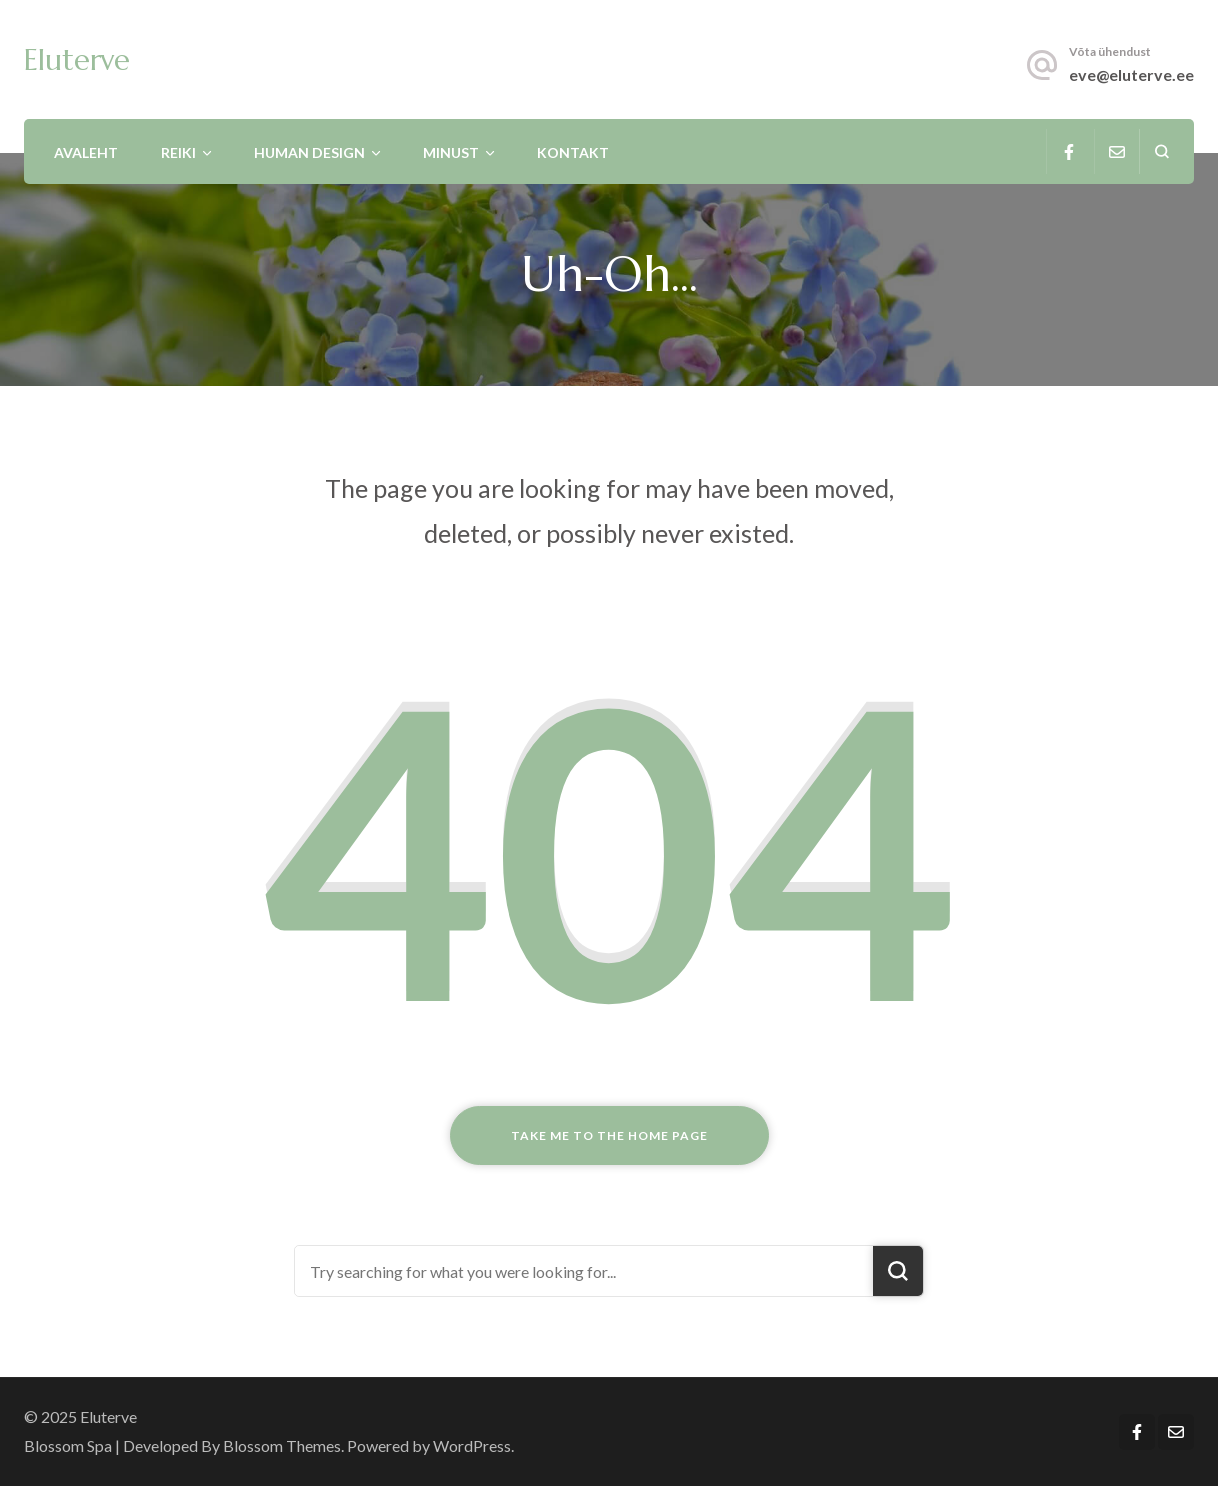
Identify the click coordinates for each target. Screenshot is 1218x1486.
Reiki (178, 152)
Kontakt (573, 152)
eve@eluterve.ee (1131, 74)
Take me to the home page (609, 1135)
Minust (451, 152)
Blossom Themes (282, 1445)
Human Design (309, 152)
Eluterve (77, 60)
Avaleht (86, 152)
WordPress (472, 1445)
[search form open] (1161, 151)
